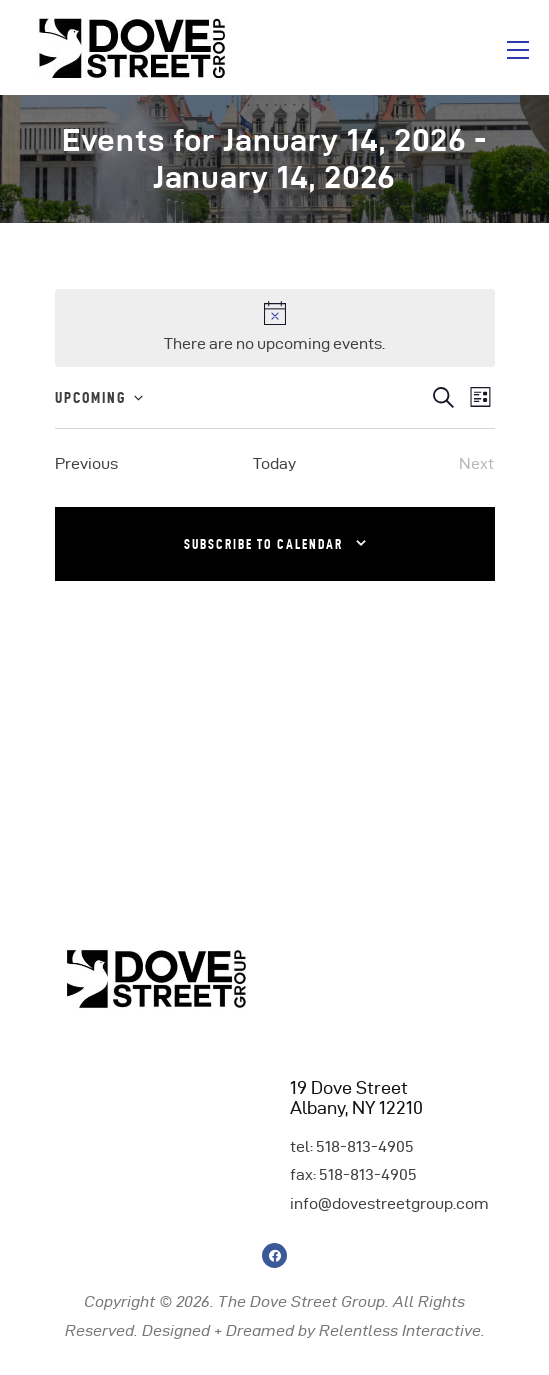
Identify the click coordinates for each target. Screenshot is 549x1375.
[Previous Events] (86, 464)
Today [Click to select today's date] (274, 463)
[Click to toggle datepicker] (99, 398)
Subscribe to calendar (263, 544)
